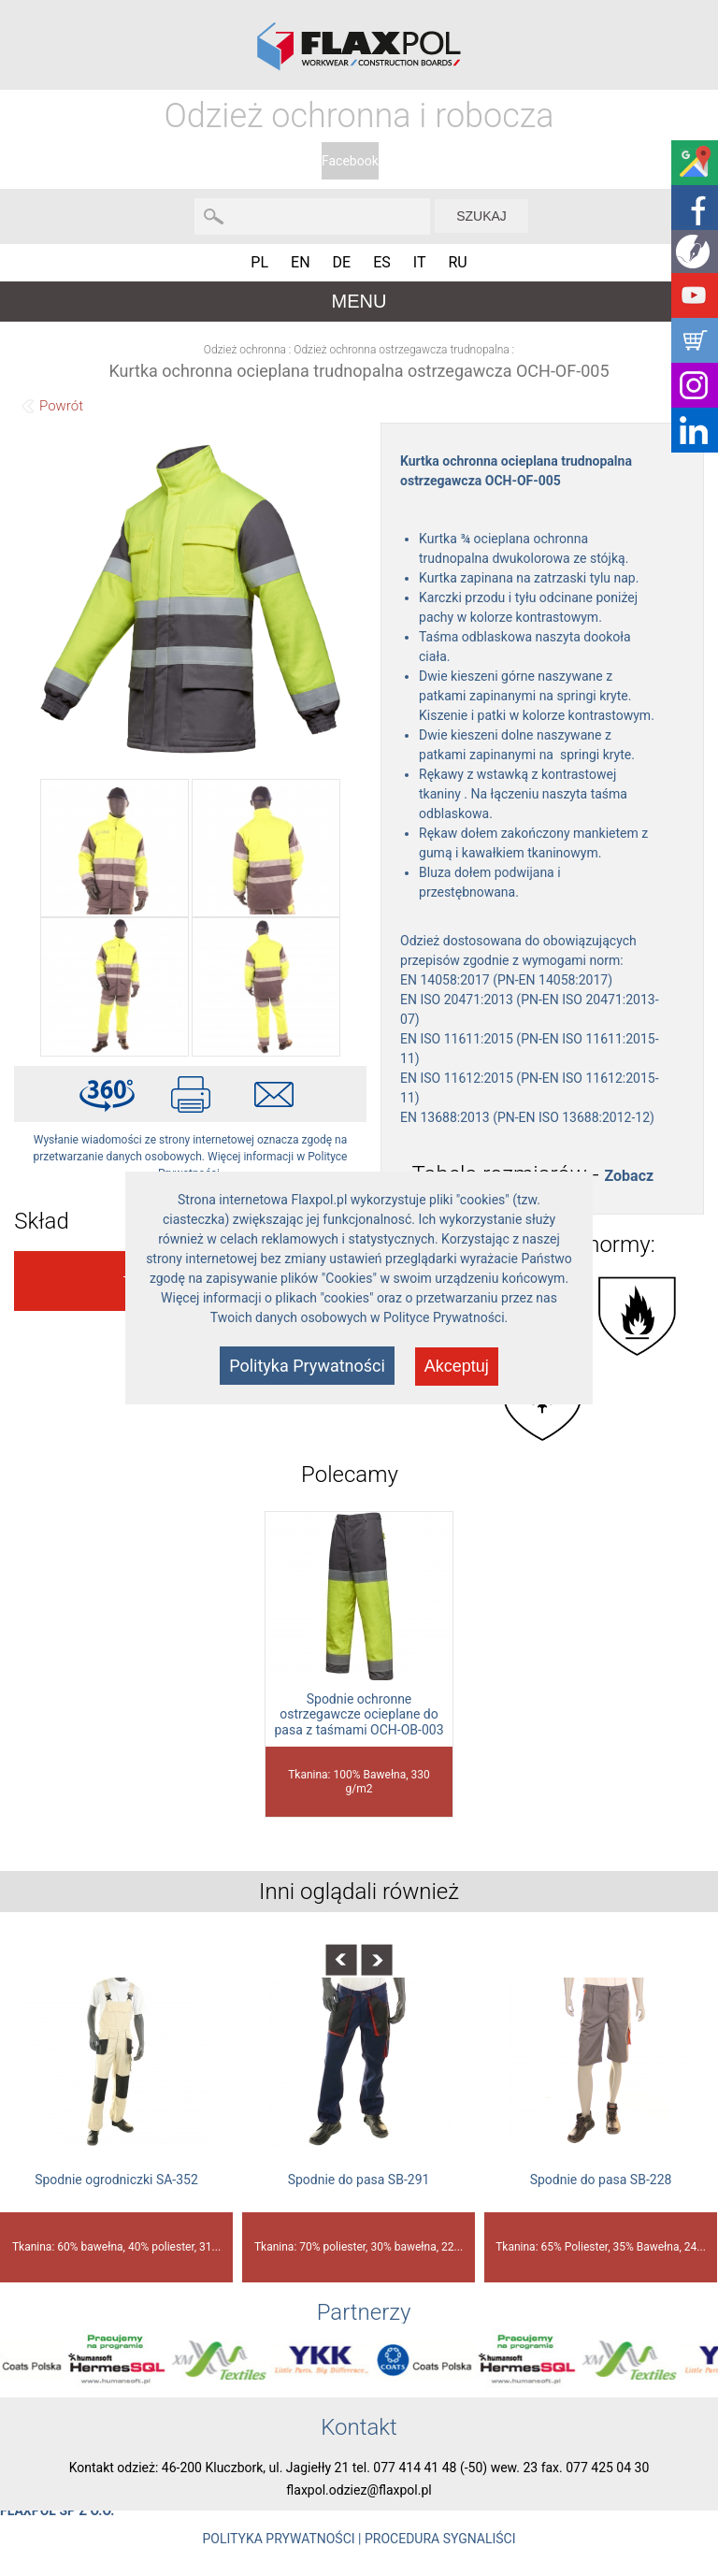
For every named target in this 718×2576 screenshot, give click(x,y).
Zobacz (628, 1176)
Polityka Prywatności (307, 1365)
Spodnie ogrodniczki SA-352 (116, 2179)
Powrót (61, 405)
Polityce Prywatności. (445, 1317)
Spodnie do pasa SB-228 (601, 2179)
